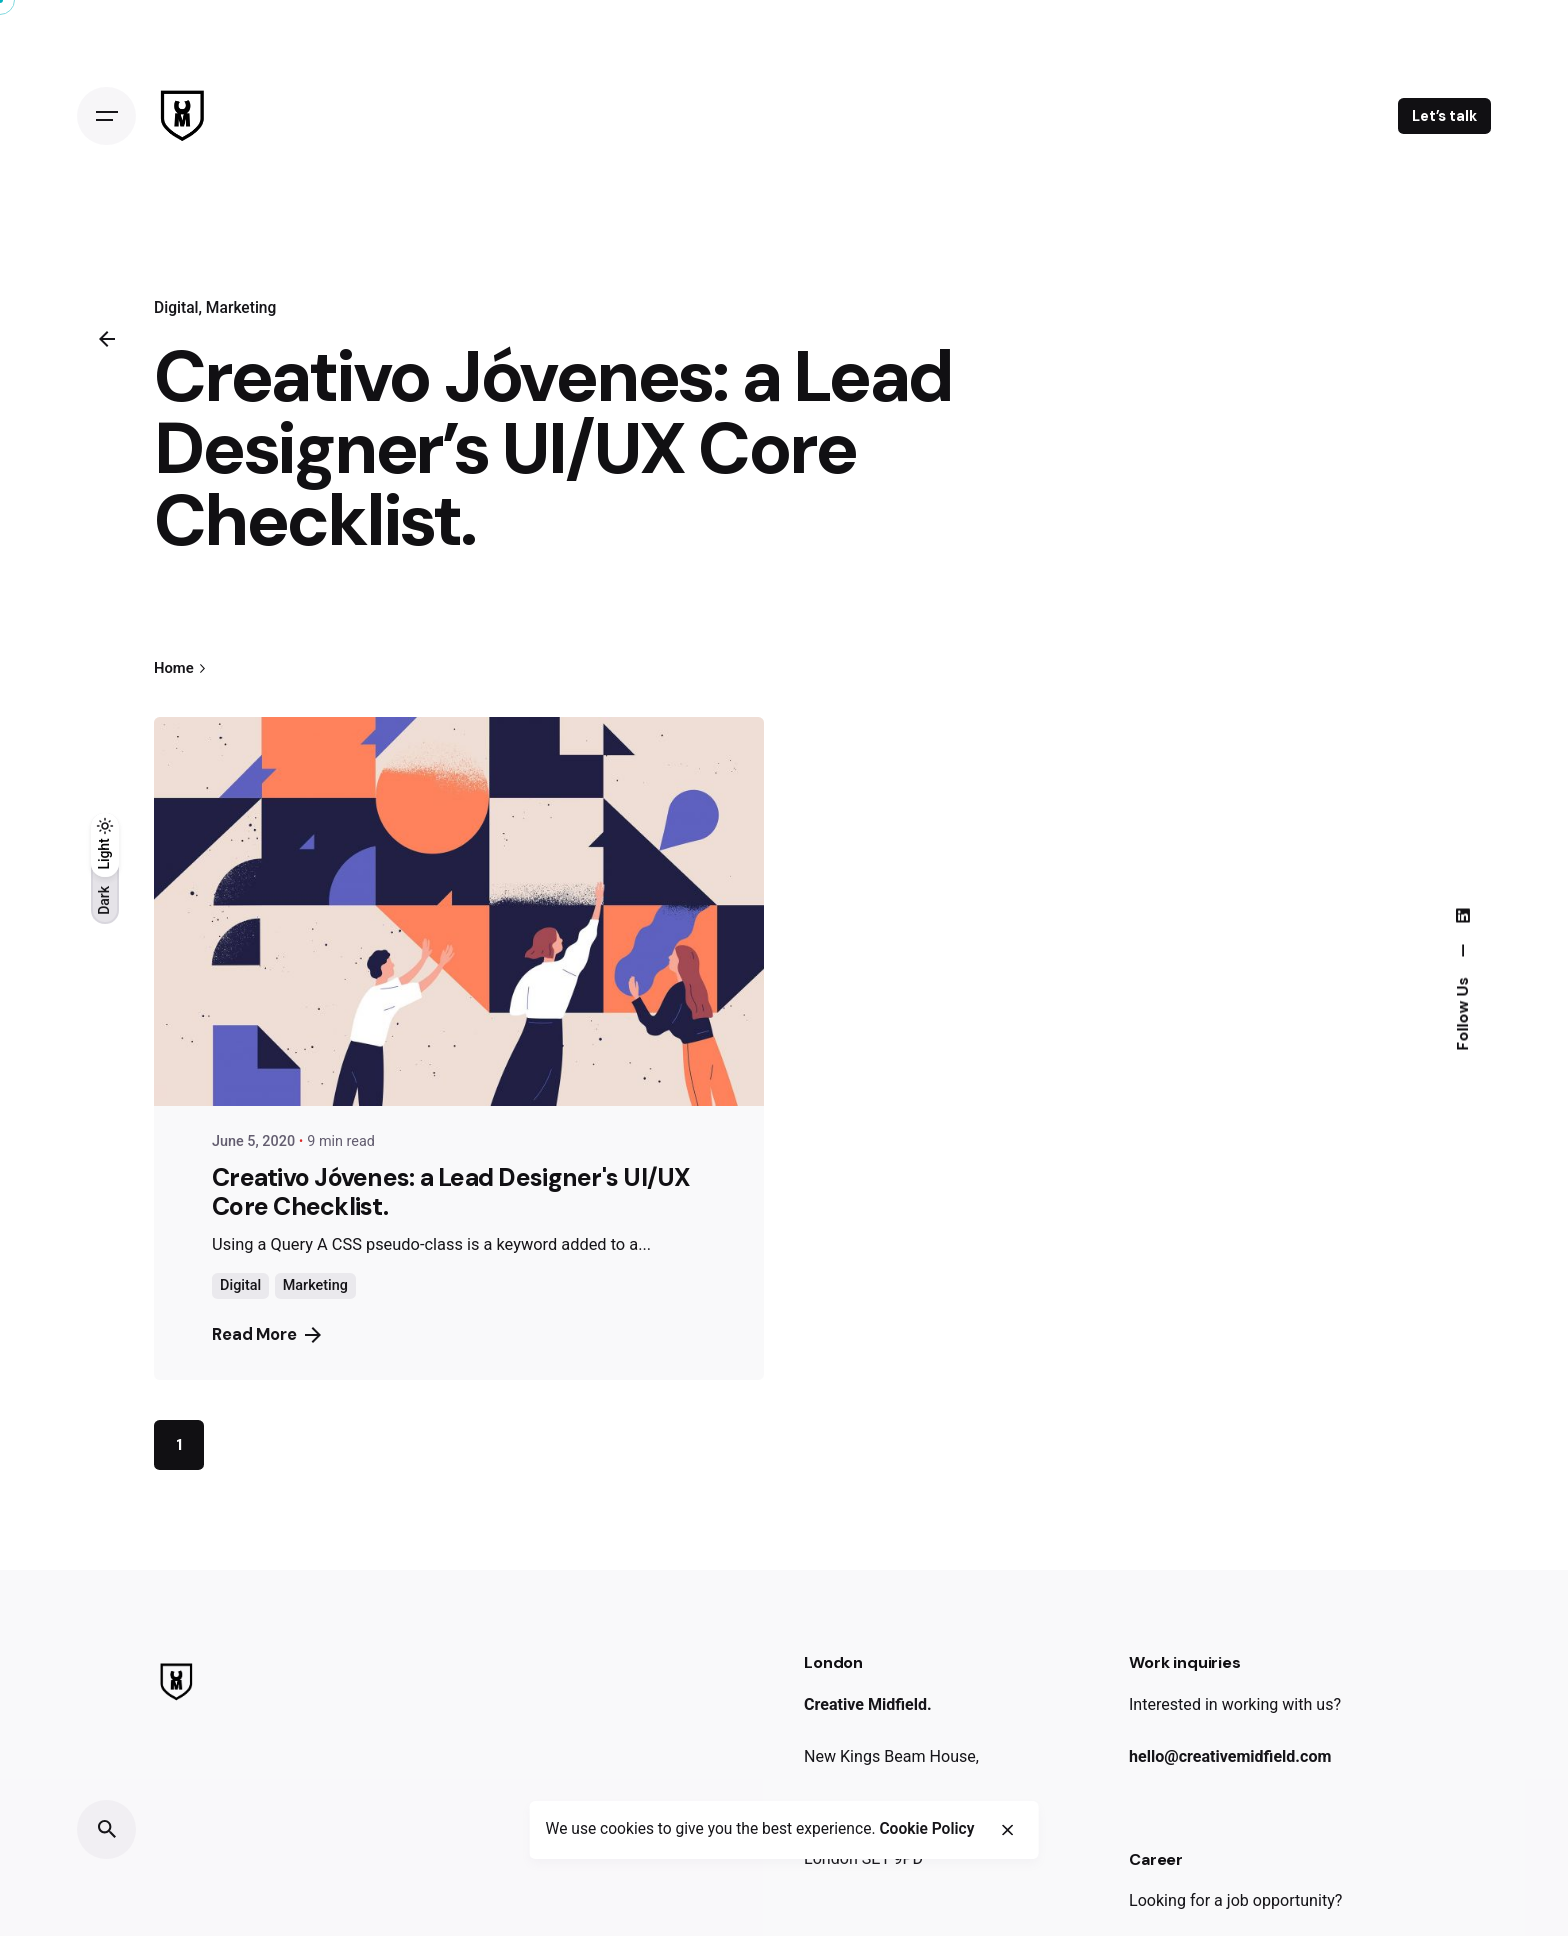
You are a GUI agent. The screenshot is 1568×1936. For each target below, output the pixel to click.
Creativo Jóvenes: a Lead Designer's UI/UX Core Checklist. (451, 1192)
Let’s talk (1444, 116)
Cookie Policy (926, 1831)
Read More (266, 1334)
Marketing (241, 308)
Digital (176, 308)
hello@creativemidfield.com (1230, 1756)
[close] (1008, 1831)
